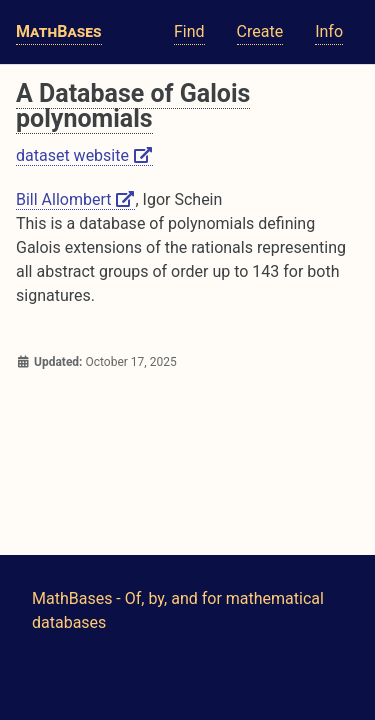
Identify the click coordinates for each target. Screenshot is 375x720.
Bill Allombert (75, 199)
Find (189, 31)
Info (329, 31)
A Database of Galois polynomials (133, 106)
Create (260, 31)
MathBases (59, 31)
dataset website (84, 155)
